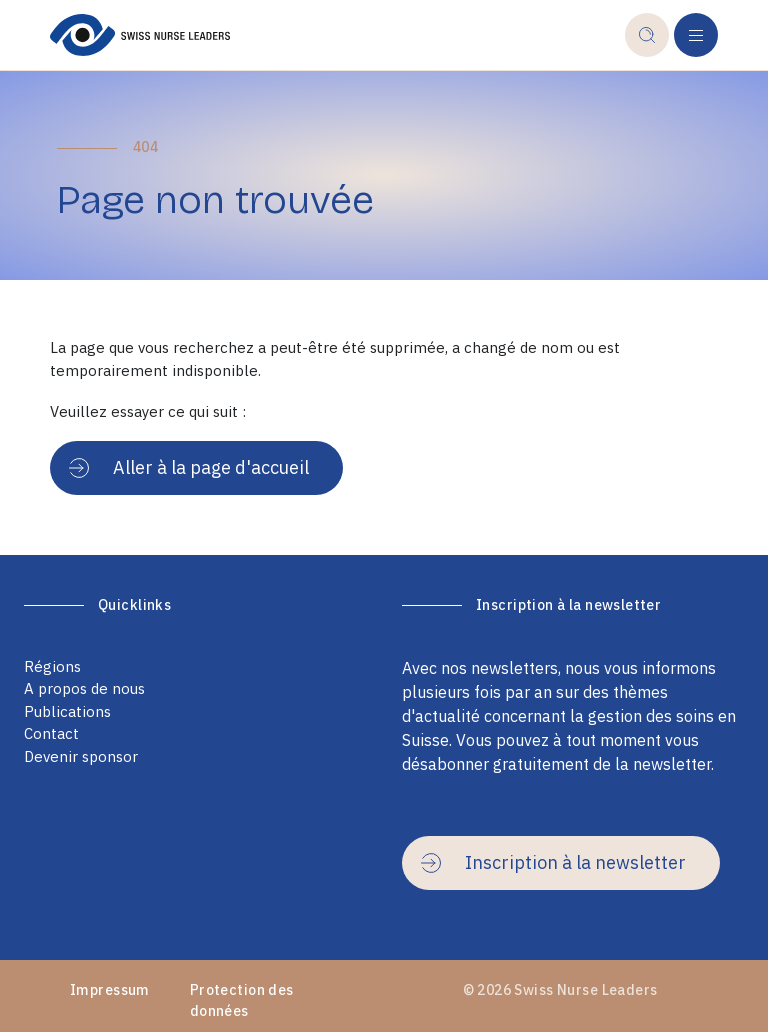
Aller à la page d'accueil (189, 467)
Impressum (110, 990)
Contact (51, 733)
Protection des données (242, 1000)
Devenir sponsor (81, 756)
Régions (52, 666)
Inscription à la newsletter (553, 862)
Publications (67, 711)
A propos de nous (84, 688)
